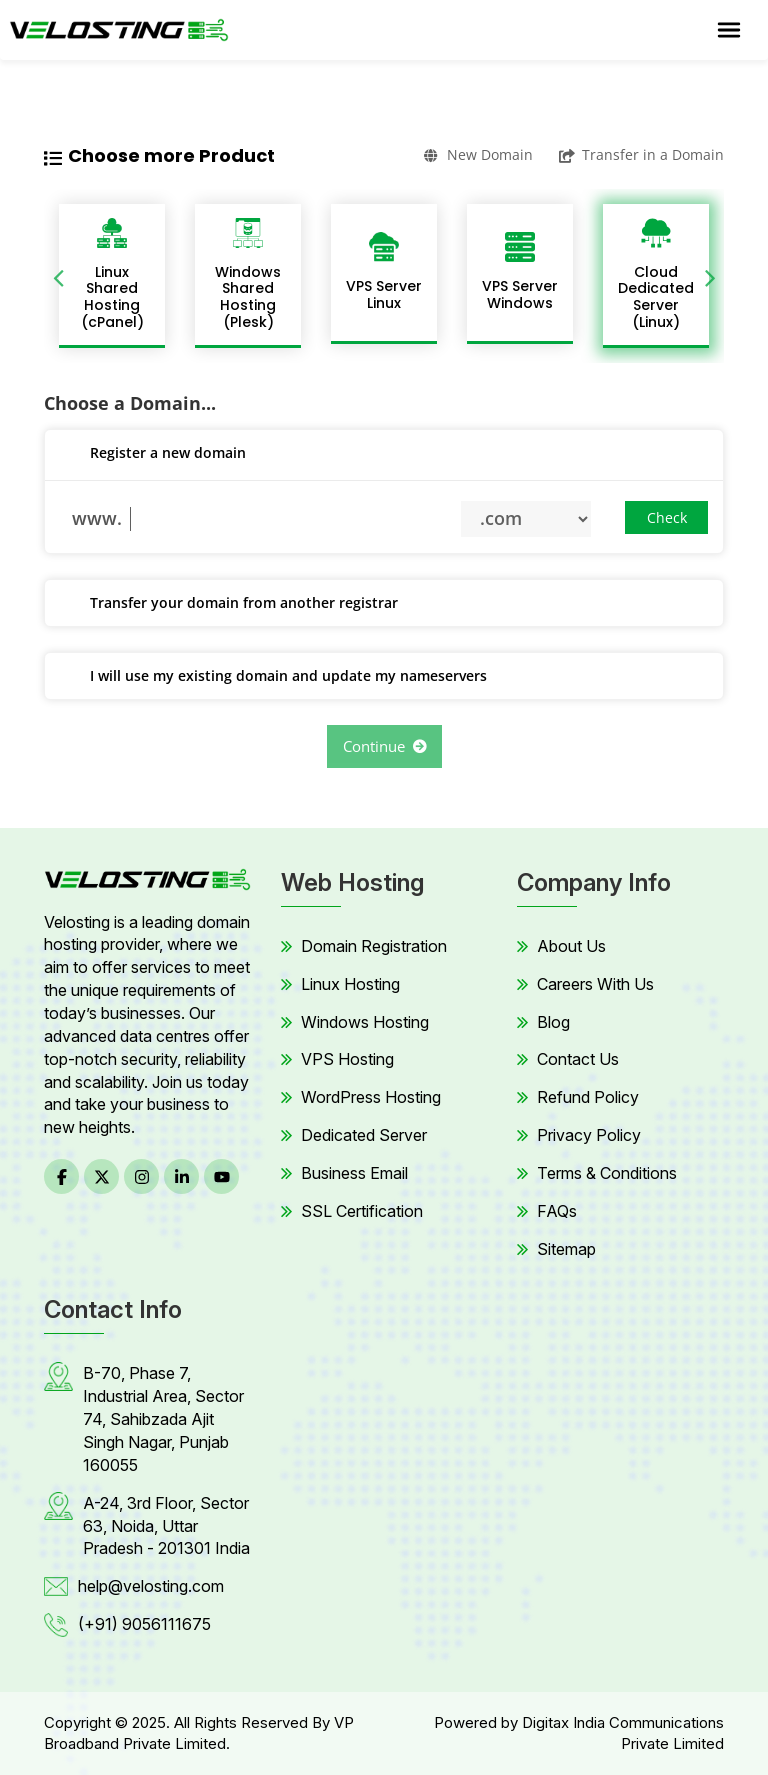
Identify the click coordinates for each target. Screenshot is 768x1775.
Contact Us (578, 1059)
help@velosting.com (151, 1586)
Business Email (354, 1173)
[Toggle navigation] (729, 30)
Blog (553, 1022)
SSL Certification (362, 1211)
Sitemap (566, 1249)
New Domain (478, 154)
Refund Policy (588, 1097)
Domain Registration (374, 946)
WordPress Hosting (371, 1097)
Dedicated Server (364, 1135)
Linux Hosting (350, 984)
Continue (384, 746)
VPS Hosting (347, 1059)
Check (667, 517)
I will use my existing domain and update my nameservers (273, 677)
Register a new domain (153, 454)
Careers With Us (595, 984)
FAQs (557, 1211)
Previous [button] (58, 276)
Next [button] (710, 276)
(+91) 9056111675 (144, 1624)
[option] (112, 276)
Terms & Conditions (607, 1173)
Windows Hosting (365, 1022)
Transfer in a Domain (641, 154)
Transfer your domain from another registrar (229, 604)
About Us (571, 946)
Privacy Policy (589, 1135)
